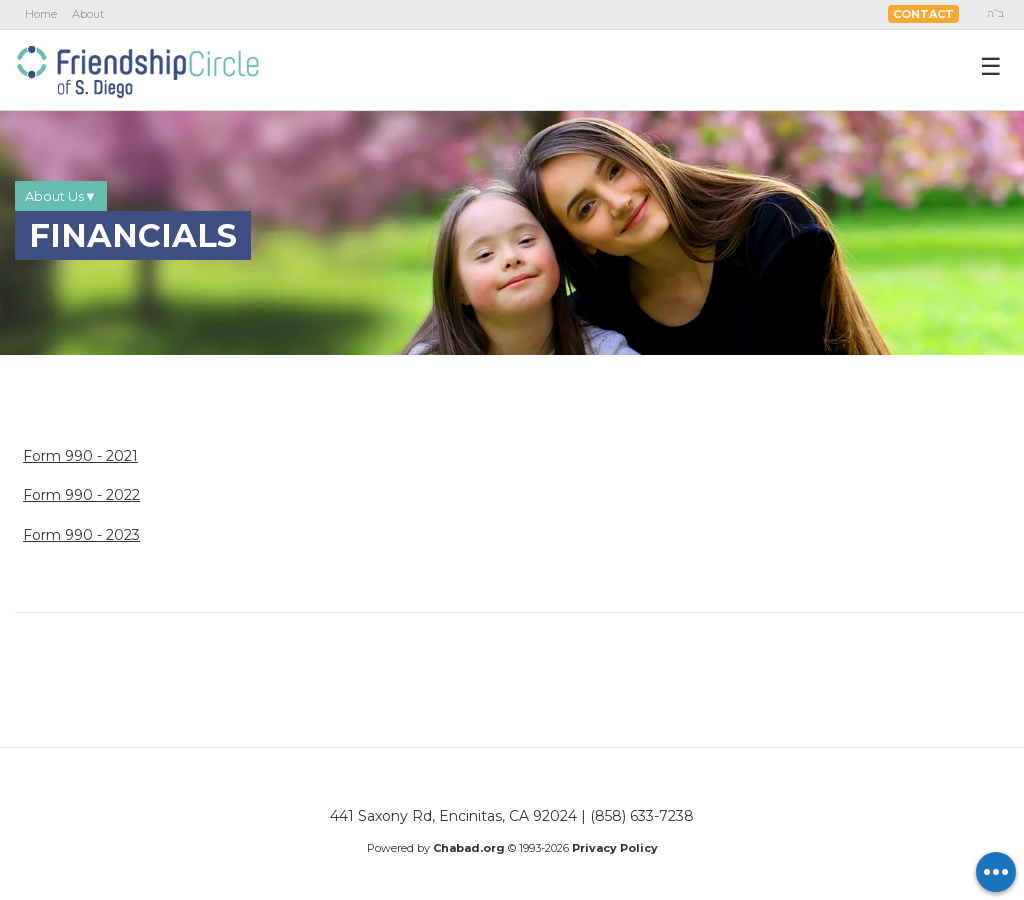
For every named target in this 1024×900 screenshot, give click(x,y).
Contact (923, 14)
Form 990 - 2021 (80, 456)
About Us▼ (61, 196)
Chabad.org (469, 848)
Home (41, 14)
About (88, 14)
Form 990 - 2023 (81, 535)
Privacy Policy (615, 848)
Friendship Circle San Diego (137, 69)
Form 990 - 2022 (81, 495)
